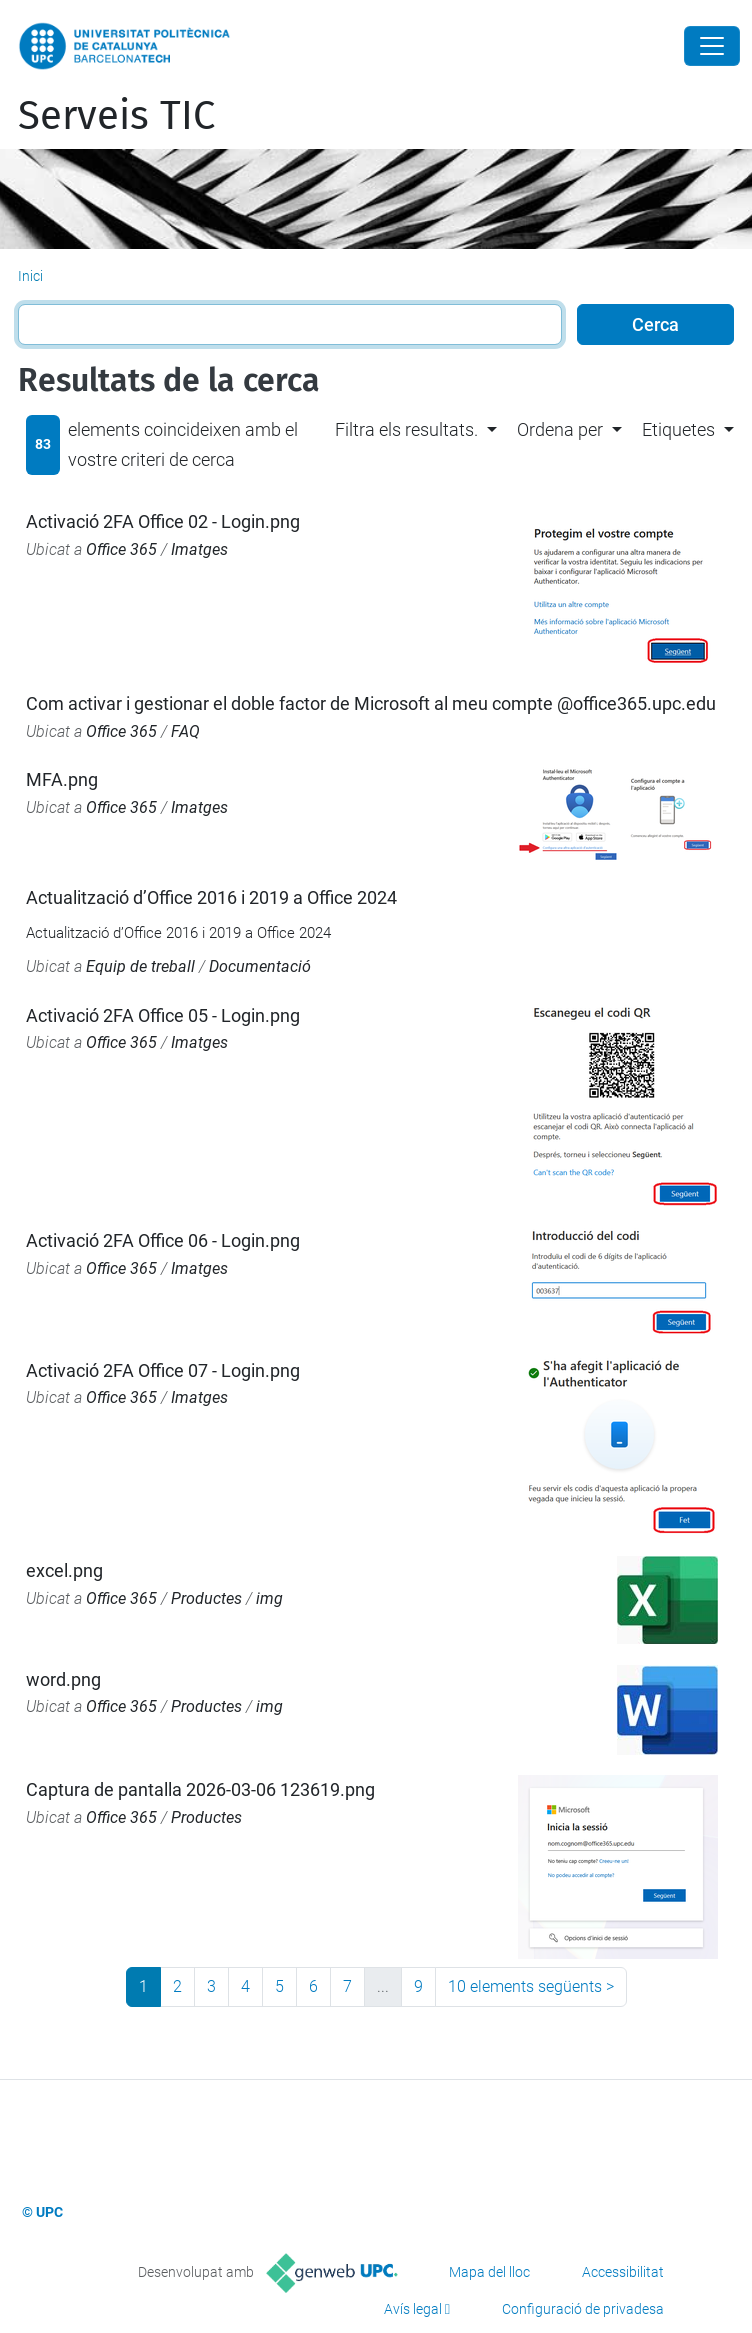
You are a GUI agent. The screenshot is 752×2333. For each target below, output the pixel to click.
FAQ (185, 731)
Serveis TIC (116, 116)
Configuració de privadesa (583, 2309)
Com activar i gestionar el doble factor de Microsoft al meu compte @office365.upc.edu (371, 703)
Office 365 (121, 549)
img (269, 1598)
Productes (206, 1598)
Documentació (260, 966)
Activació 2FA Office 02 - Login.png (163, 521)
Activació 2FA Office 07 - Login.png (163, 1370)
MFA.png (62, 779)
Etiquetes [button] (678, 429)
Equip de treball (140, 966)
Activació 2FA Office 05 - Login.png (163, 1015)
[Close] (712, 46)
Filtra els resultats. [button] (406, 429)
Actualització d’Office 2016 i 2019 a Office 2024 (211, 897)
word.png (63, 1679)
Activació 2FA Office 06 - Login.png (163, 1240)
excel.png (64, 1570)
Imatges (199, 549)
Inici (30, 276)
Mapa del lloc (489, 2272)
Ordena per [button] (560, 429)
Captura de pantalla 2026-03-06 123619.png (200, 1789)
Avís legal (413, 2309)
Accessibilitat (623, 2272)
